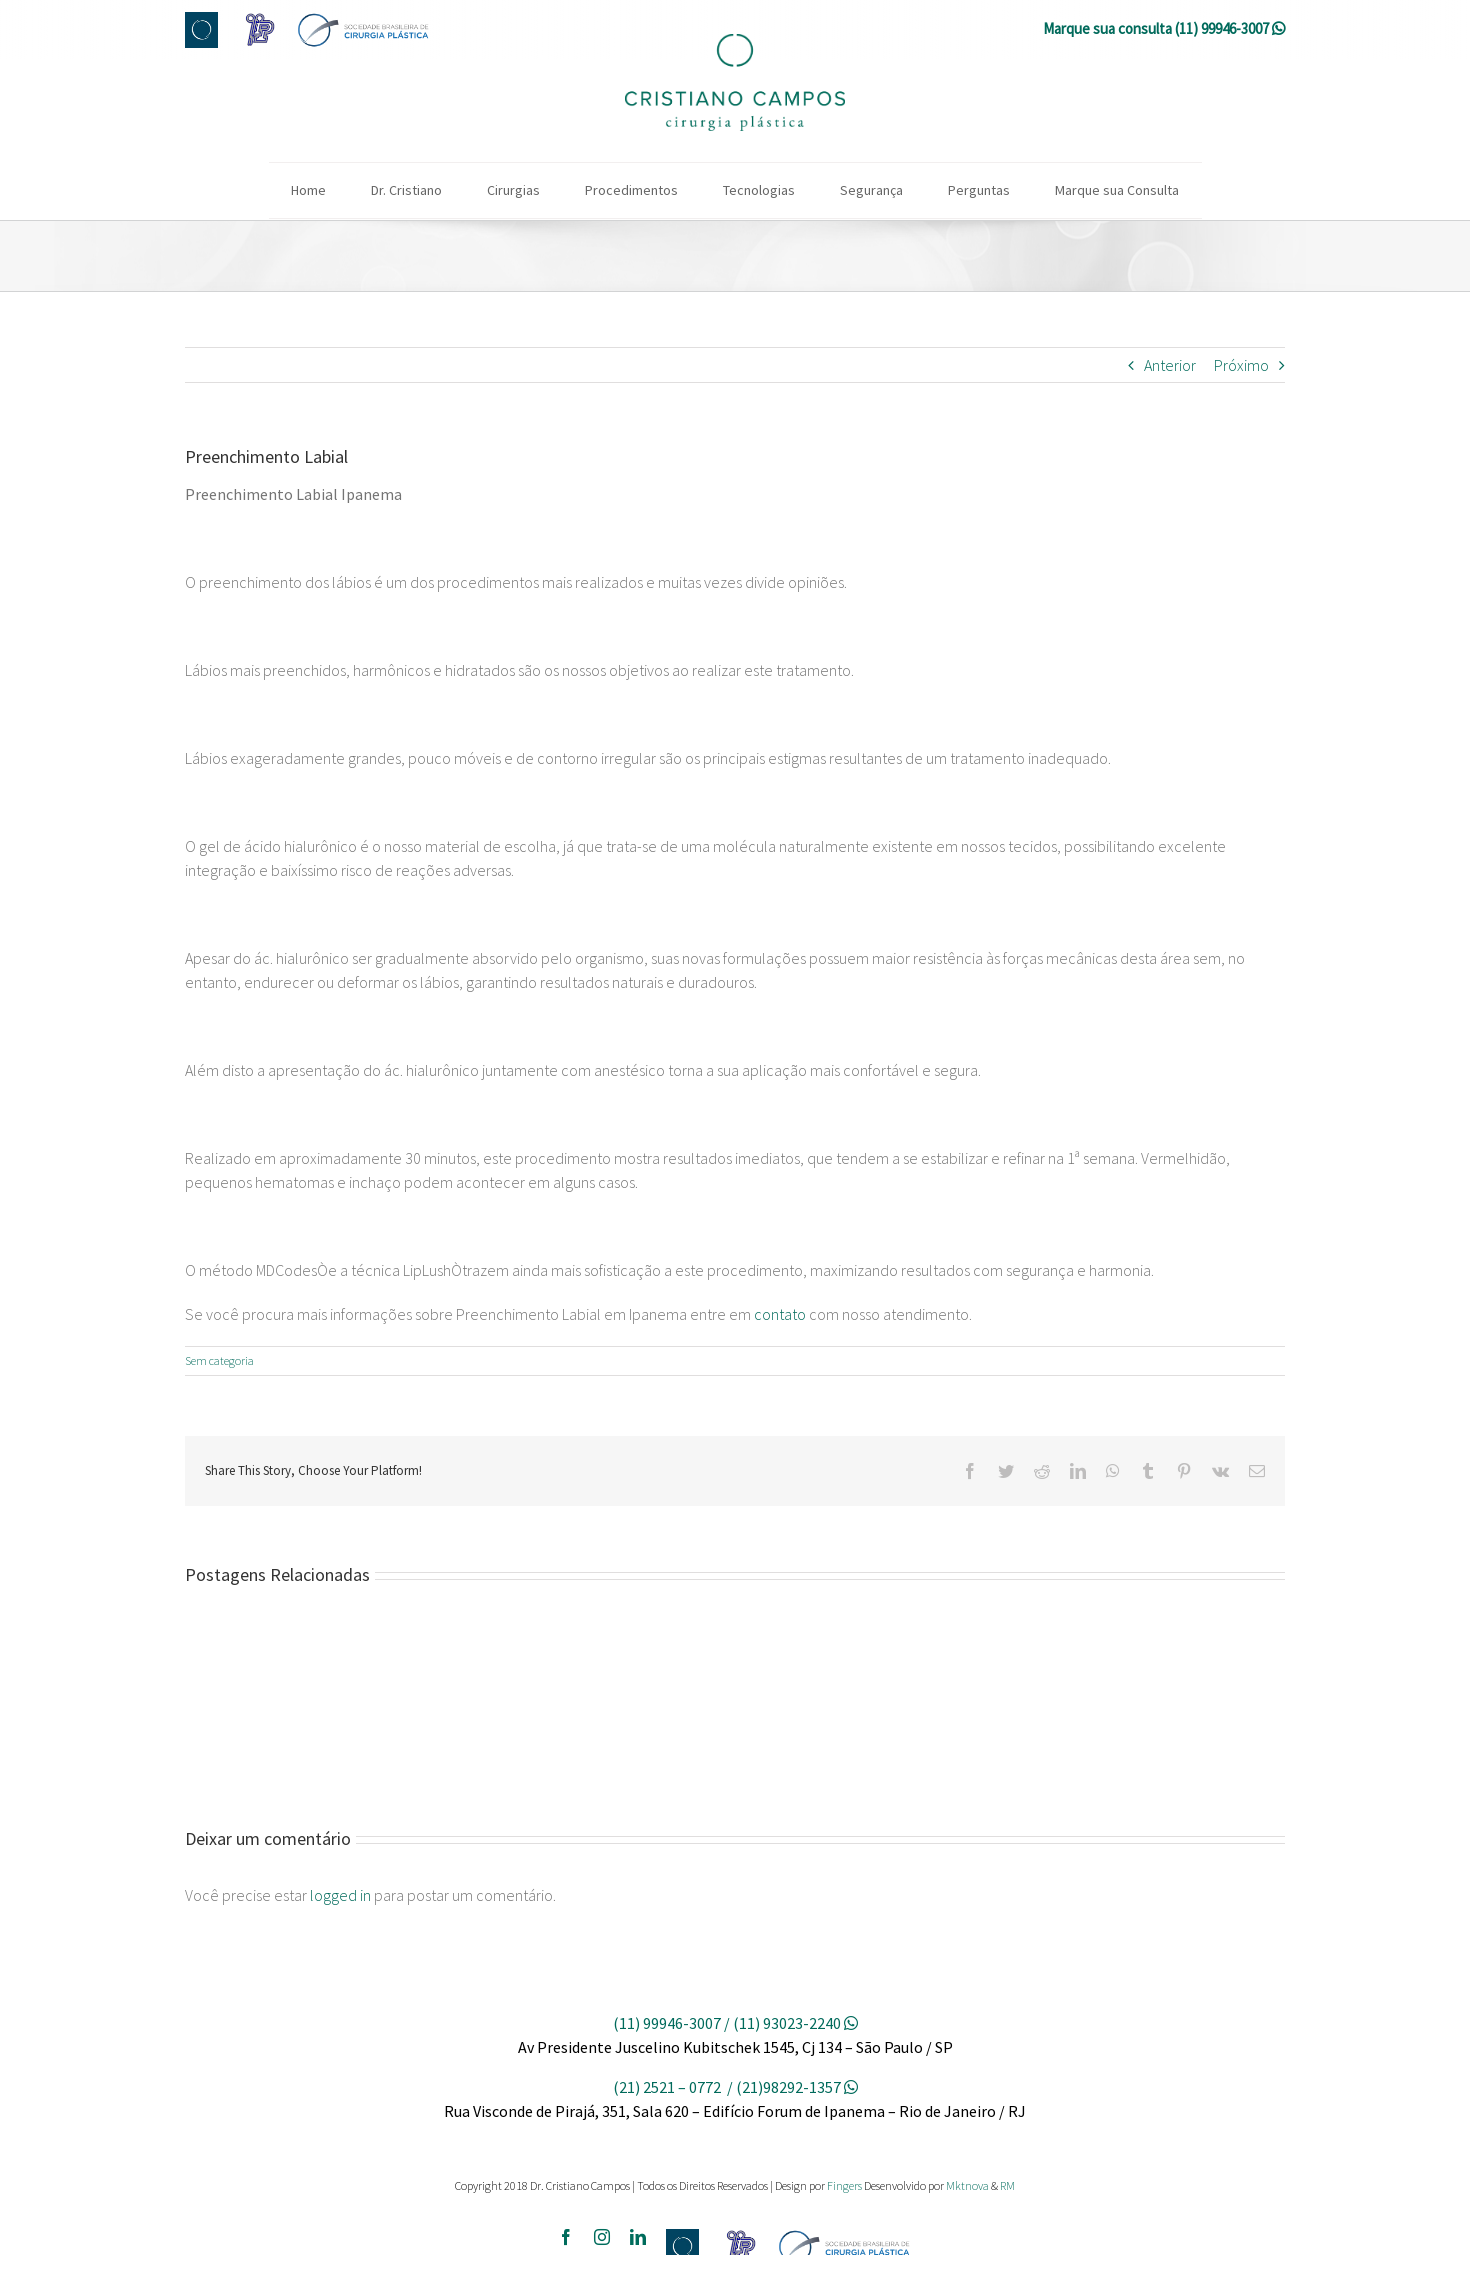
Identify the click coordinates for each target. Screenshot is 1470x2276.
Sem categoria (219, 1360)
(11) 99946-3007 (1222, 28)
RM (1007, 2185)
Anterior (1170, 365)
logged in (340, 1895)
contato (780, 1314)
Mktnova (967, 2185)
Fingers (844, 2185)
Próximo (1241, 365)
